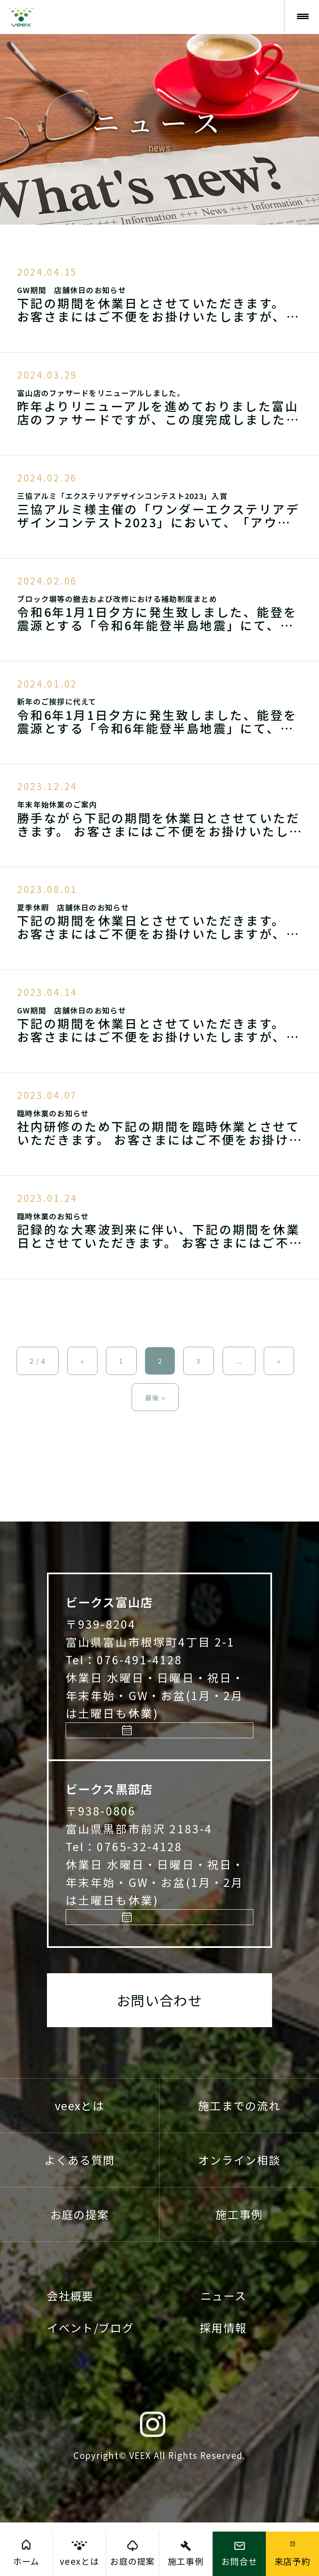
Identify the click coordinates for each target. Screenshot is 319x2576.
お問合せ (239, 2561)
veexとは (79, 2159)
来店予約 (164, 1750)
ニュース (223, 2349)
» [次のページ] (279, 1361)
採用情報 (223, 2381)
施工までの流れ (239, 2159)
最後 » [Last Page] (155, 1397)
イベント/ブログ (90, 2381)
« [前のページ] (82, 1361)
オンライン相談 (239, 2213)
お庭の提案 (79, 2268)
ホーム (26, 2561)
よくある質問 (79, 2213)
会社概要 (70, 2349)
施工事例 (239, 2268)
